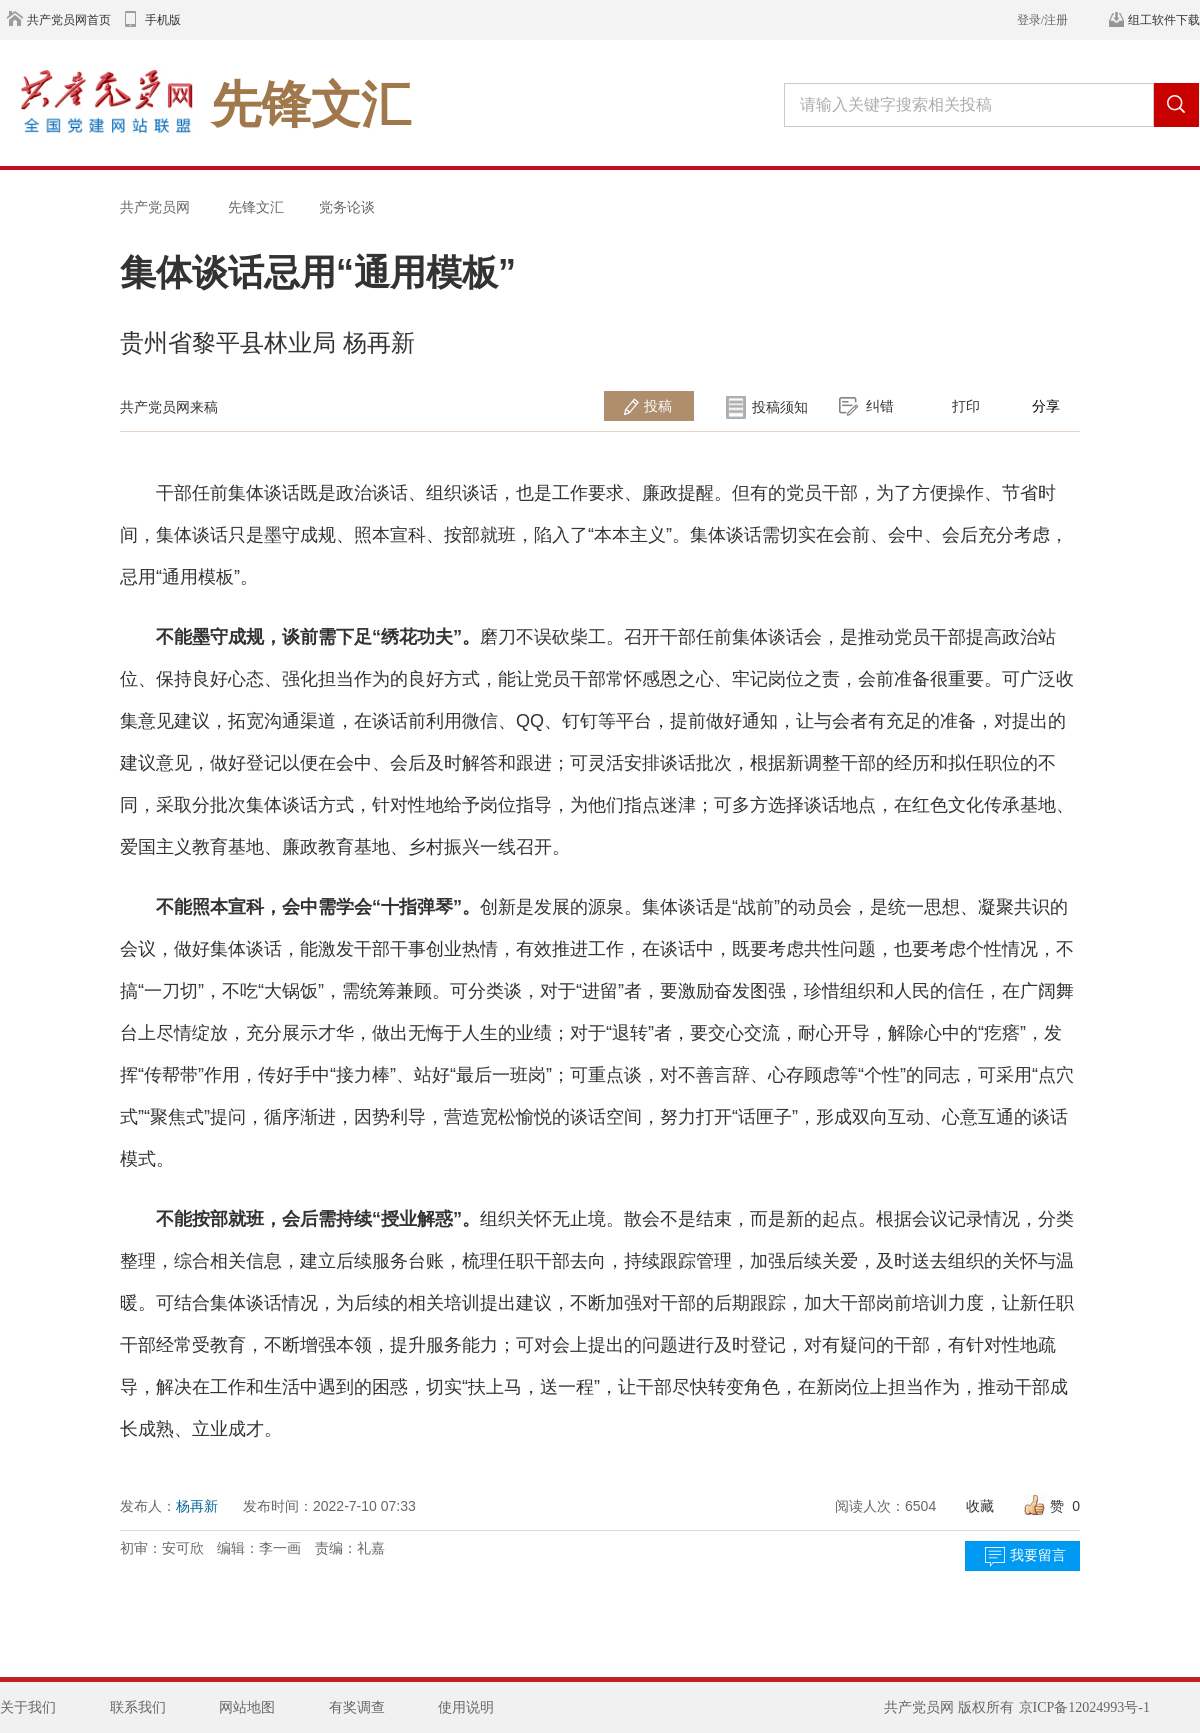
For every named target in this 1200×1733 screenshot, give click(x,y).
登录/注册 (1042, 20)
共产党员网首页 (69, 20)
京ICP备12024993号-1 (1084, 1707)
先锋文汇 (256, 207)
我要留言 (1038, 1555)
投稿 (658, 406)
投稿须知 (780, 407)
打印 (966, 406)
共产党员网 (155, 207)
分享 (1046, 406)
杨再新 (197, 1506)
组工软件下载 (1164, 20)
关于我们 (28, 1707)
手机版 (163, 20)
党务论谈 (347, 207)
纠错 (880, 406)
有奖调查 (357, 1707)
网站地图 (247, 1707)
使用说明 (466, 1707)
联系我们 (138, 1707)
